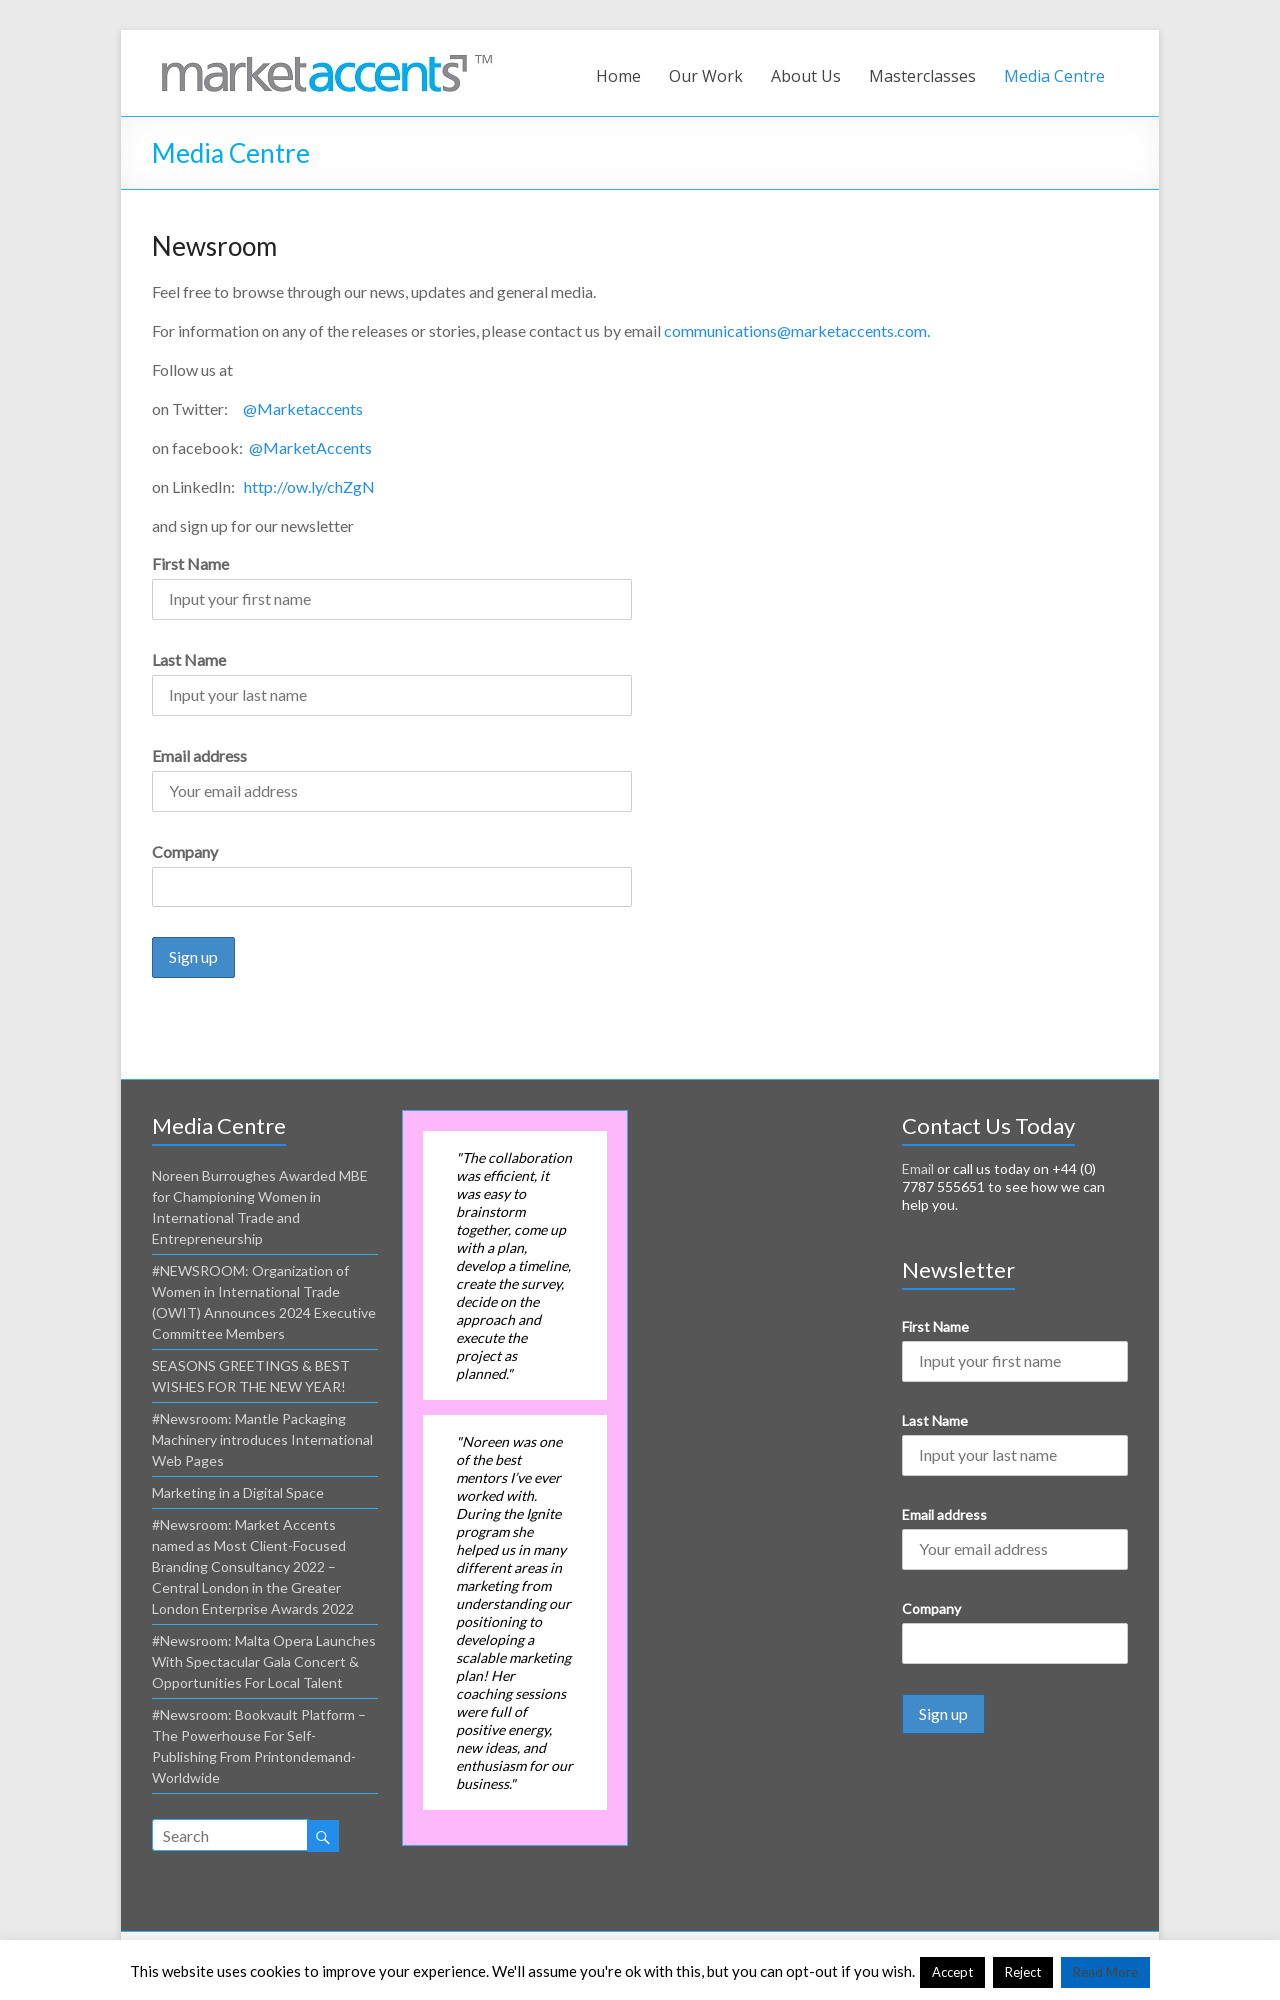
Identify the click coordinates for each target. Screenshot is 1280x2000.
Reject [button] (1023, 1972)
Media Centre (1054, 76)
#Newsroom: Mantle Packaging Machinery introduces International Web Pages (262, 1439)
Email (918, 1168)
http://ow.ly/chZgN (309, 486)
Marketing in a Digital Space (238, 1492)
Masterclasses (922, 76)
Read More (1105, 1972)
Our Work (706, 76)
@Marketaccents (303, 408)
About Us (806, 76)
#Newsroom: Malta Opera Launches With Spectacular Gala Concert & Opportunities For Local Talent (264, 1661)
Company (185, 851)
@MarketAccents (310, 447)
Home (618, 76)
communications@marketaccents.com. (797, 330)
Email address (199, 755)
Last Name (189, 659)
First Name (190, 563)
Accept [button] (952, 1972)
